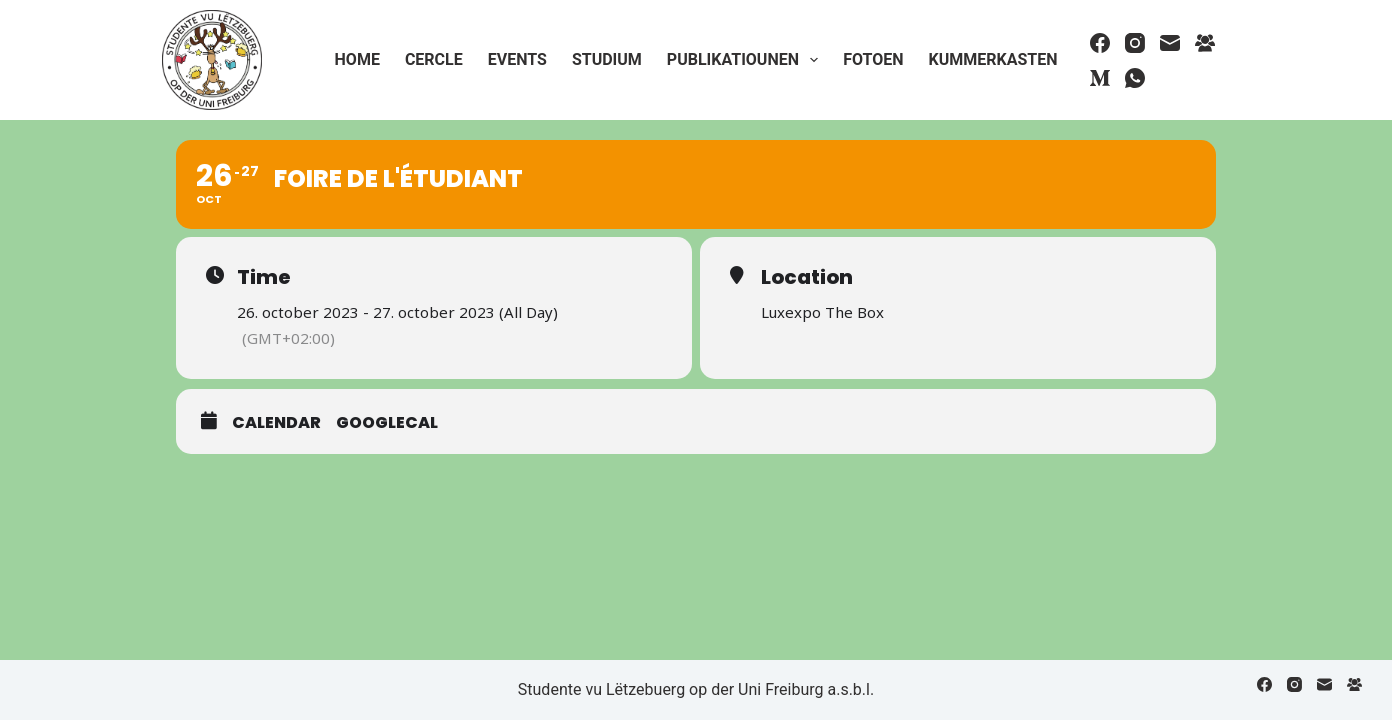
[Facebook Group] (1205, 43)
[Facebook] (1100, 43)
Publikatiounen (746, 60)
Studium (607, 59)
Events (517, 59)
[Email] (1170, 43)
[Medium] (1100, 78)
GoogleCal (387, 422)
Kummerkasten (992, 59)
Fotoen (873, 59)
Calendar (276, 422)
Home (357, 59)
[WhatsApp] (1135, 78)
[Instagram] (1135, 43)
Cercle (434, 59)
